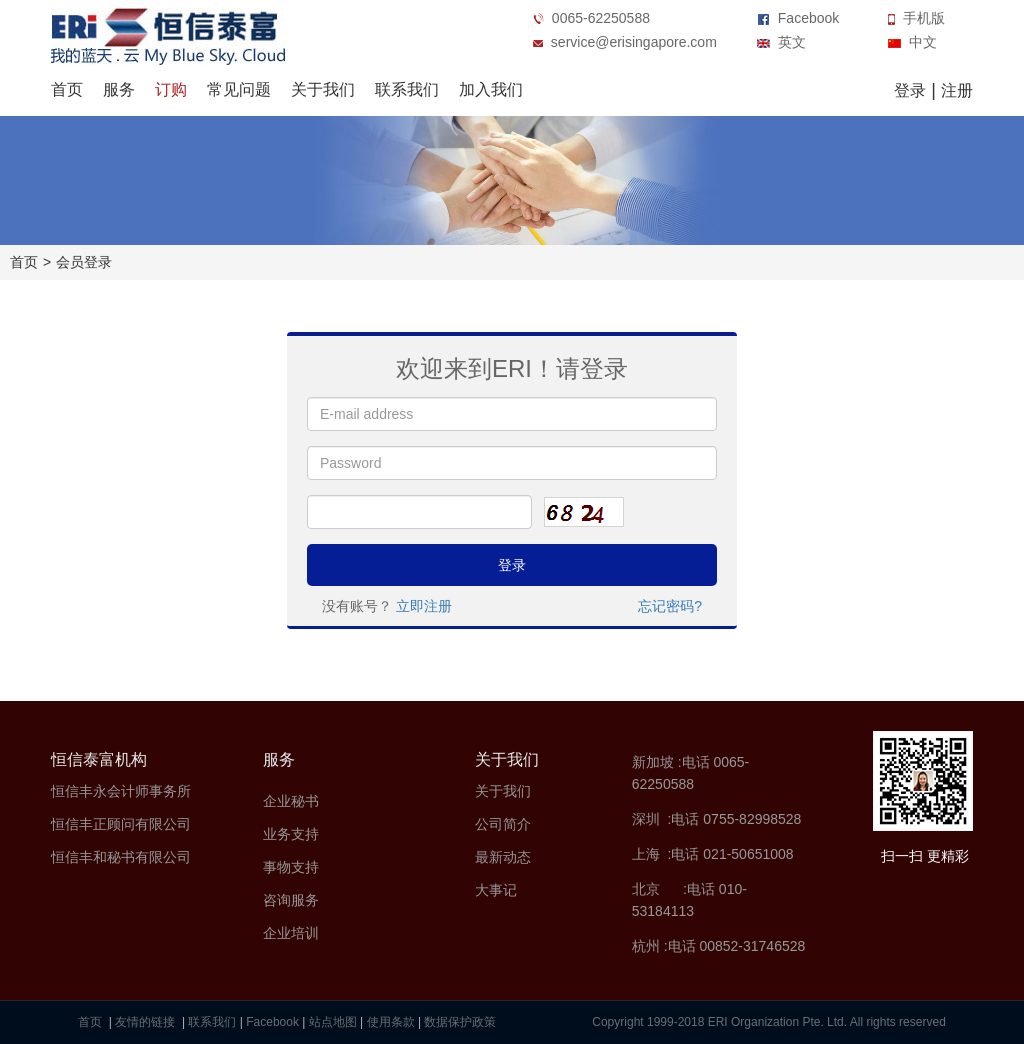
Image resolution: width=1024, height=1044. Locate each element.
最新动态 (503, 857)
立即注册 (424, 606)
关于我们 (323, 89)
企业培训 (291, 933)
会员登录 (84, 262)
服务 (119, 89)
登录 (910, 90)
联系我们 (407, 89)
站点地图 (333, 1022)
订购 (171, 89)
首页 (67, 89)
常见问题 (239, 89)
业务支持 (291, 834)
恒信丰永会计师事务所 (121, 791)
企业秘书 (291, 801)
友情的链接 (146, 1022)
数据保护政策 (460, 1022)
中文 (912, 42)
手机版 (916, 18)
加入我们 (491, 89)
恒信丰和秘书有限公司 (121, 857)
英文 (781, 42)
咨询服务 (291, 900)
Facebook (798, 18)
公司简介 (503, 824)
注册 (957, 90)
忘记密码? (670, 606)
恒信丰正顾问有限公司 (121, 824)
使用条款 (391, 1022)
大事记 (496, 890)
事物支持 (291, 867)
